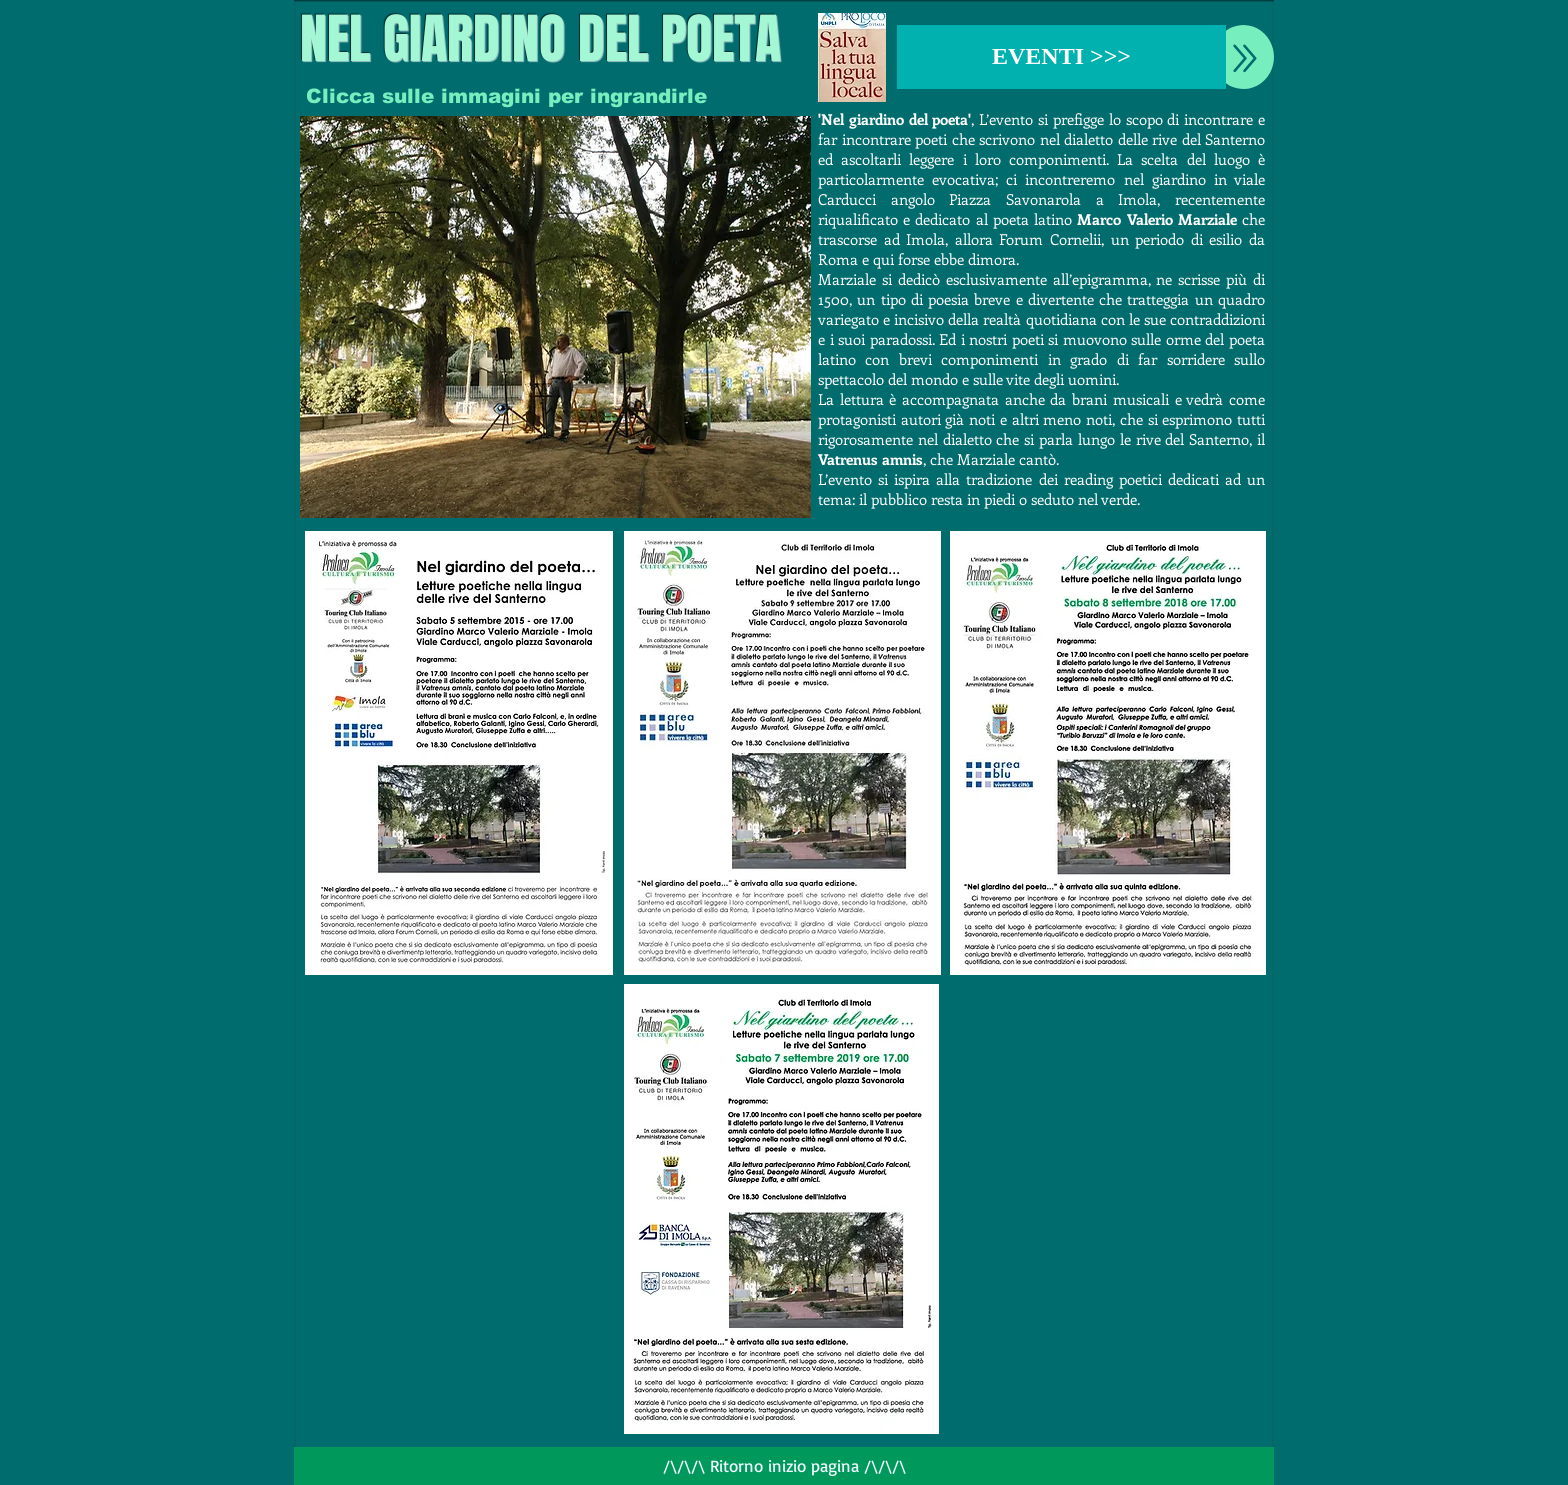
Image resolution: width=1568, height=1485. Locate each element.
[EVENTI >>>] (1061, 57)
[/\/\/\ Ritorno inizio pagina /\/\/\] (784, 1466)
